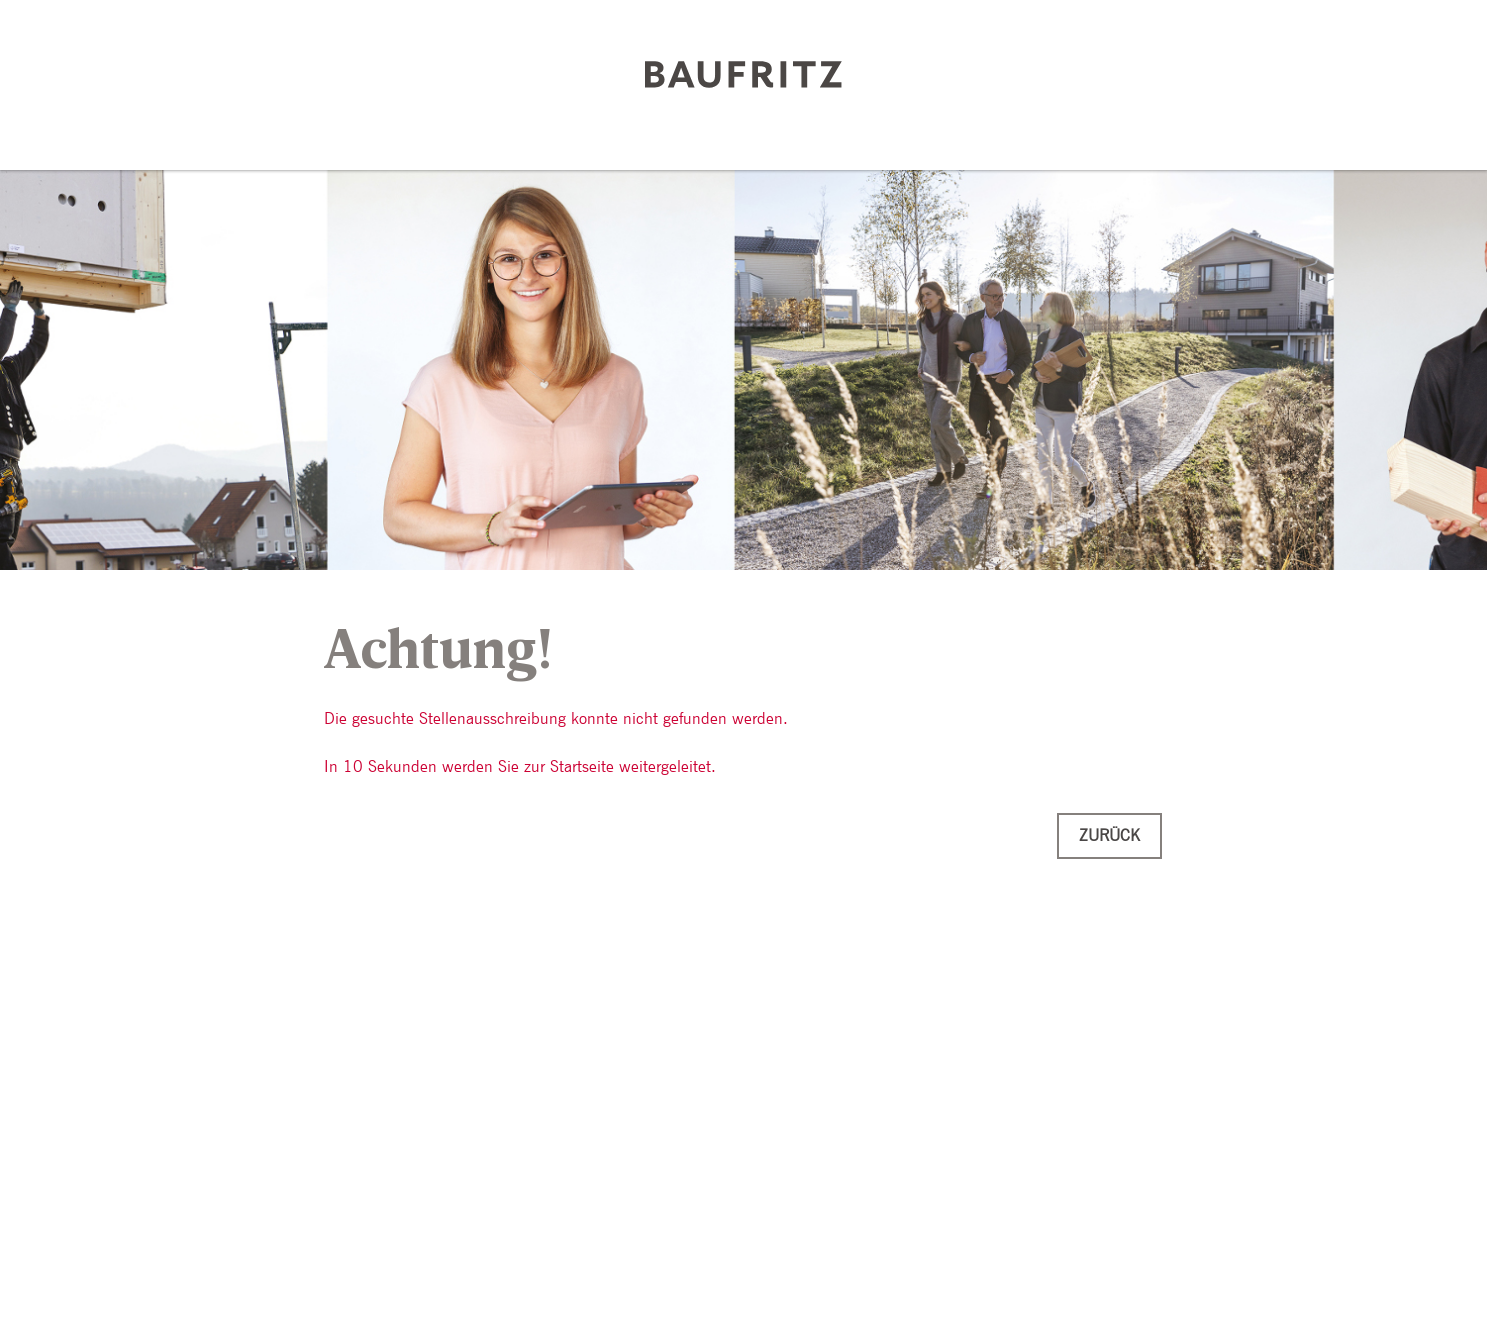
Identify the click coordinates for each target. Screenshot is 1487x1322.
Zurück (1109, 835)
